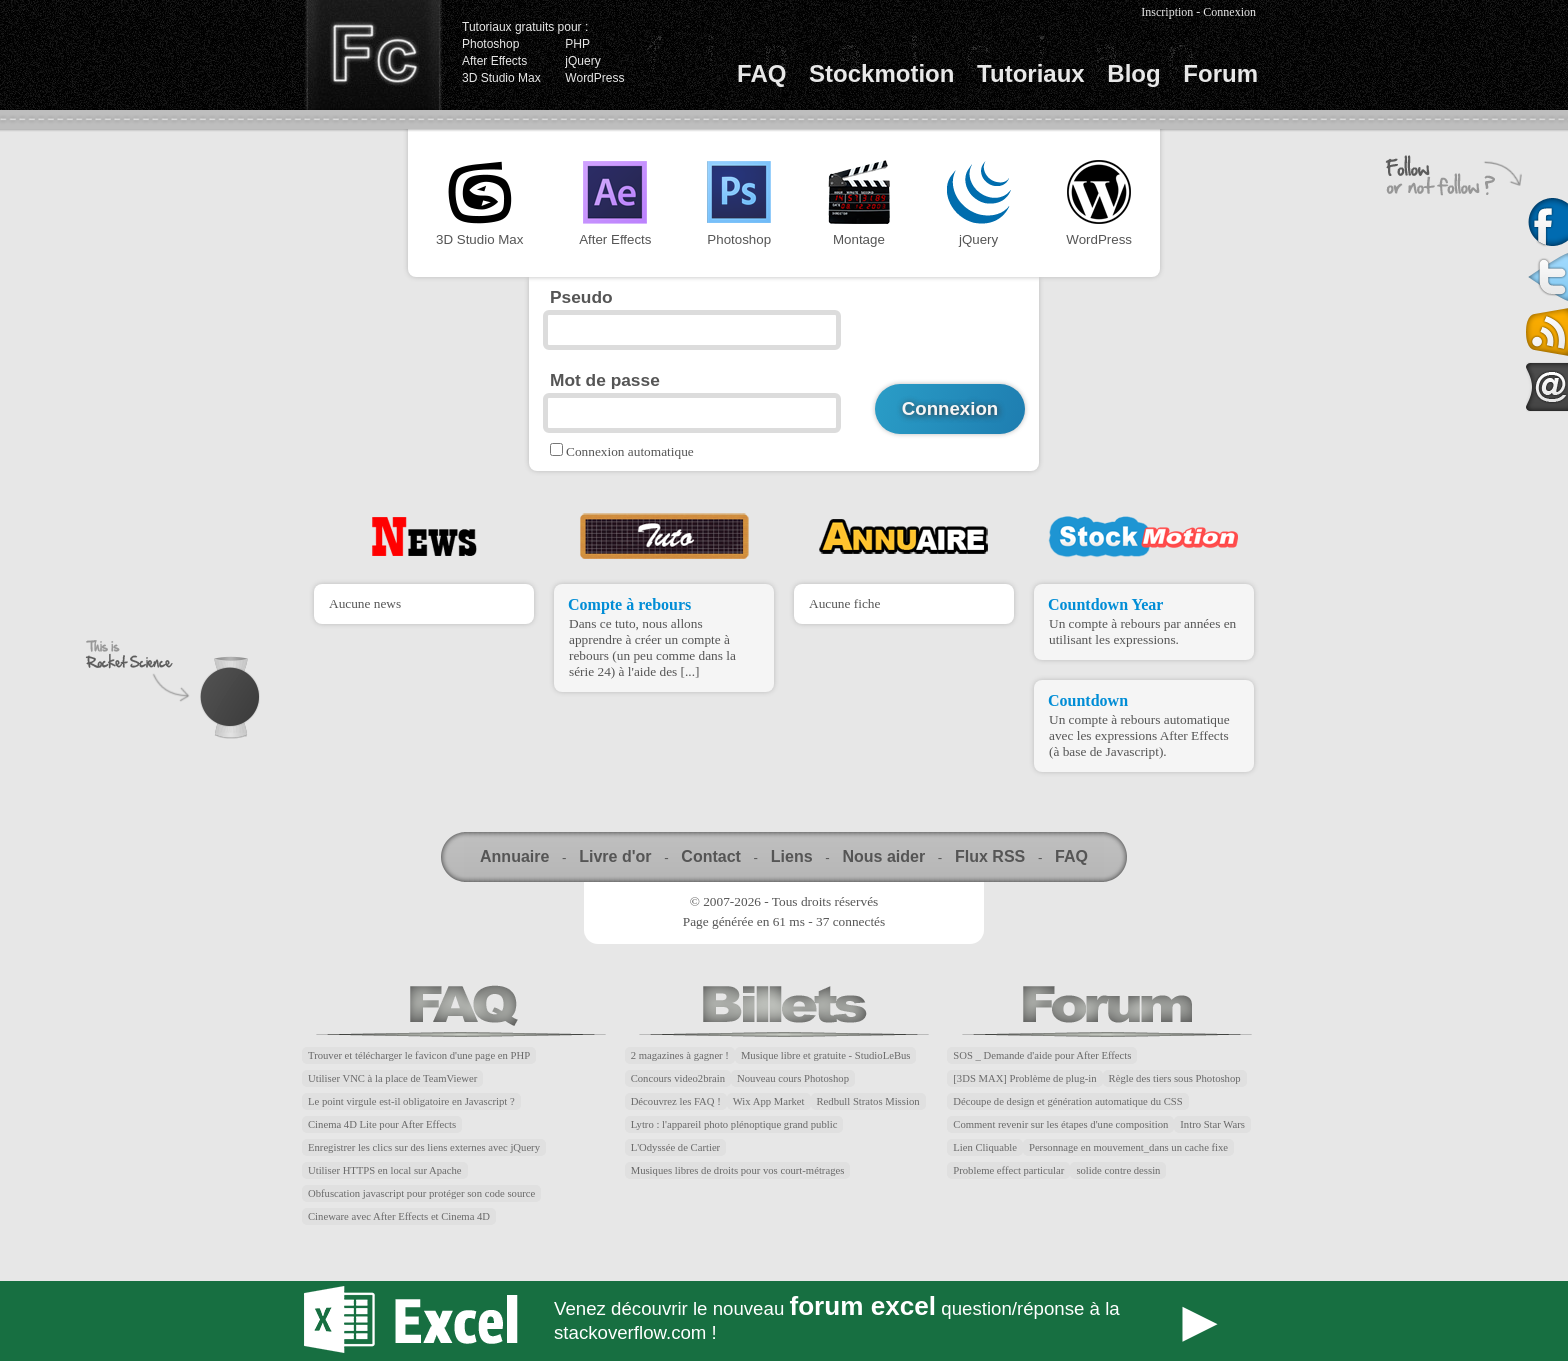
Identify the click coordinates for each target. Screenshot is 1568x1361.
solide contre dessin (1118, 1170)
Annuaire (514, 856)
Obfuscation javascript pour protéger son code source (421, 1193)
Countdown (1088, 700)
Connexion (1229, 12)
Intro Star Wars (1212, 1124)
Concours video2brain (678, 1078)
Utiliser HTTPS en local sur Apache (385, 1170)
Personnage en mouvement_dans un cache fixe (1128, 1147)
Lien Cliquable (985, 1147)
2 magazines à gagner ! (680, 1055)
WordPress (594, 78)
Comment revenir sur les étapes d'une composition (1060, 1124)
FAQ (761, 73)
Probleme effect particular (1008, 1170)
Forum (1220, 73)
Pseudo (581, 297)
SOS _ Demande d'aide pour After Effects (1042, 1055)
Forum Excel (784, 1321)
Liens (792, 856)
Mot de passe (605, 380)
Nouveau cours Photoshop (793, 1078)
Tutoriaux (1031, 73)
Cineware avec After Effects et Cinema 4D (399, 1216)
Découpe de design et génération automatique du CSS (1067, 1101)
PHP (577, 44)
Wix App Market (769, 1101)
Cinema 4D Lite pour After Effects (382, 1124)
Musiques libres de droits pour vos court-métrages (738, 1170)
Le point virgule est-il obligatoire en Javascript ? (411, 1101)
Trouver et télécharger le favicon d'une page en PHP (419, 1055)
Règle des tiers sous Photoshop (1175, 1078)
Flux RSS (990, 856)
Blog (1133, 73)
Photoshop (490, 44)
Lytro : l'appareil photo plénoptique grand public (734, 1124)
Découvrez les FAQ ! (676, 1101)
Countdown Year (1105, 604)
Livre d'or (615, 856)
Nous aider (883, 856)
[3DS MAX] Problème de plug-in (1024, 1078)
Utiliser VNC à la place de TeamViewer (392, 1078)
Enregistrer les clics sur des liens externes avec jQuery (424, 1147)
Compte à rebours (629, 604)
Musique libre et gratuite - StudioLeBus (826, 1055)
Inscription (1167, 12)
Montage (859, 203)
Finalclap (373, 55)
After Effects (494, 61)
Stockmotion (881, 73)
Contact (711, 856)
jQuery (582, 61)
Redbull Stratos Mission (868, 1101)
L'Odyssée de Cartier (676, 1147)
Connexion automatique (630, 451)
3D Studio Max (501, 78)
